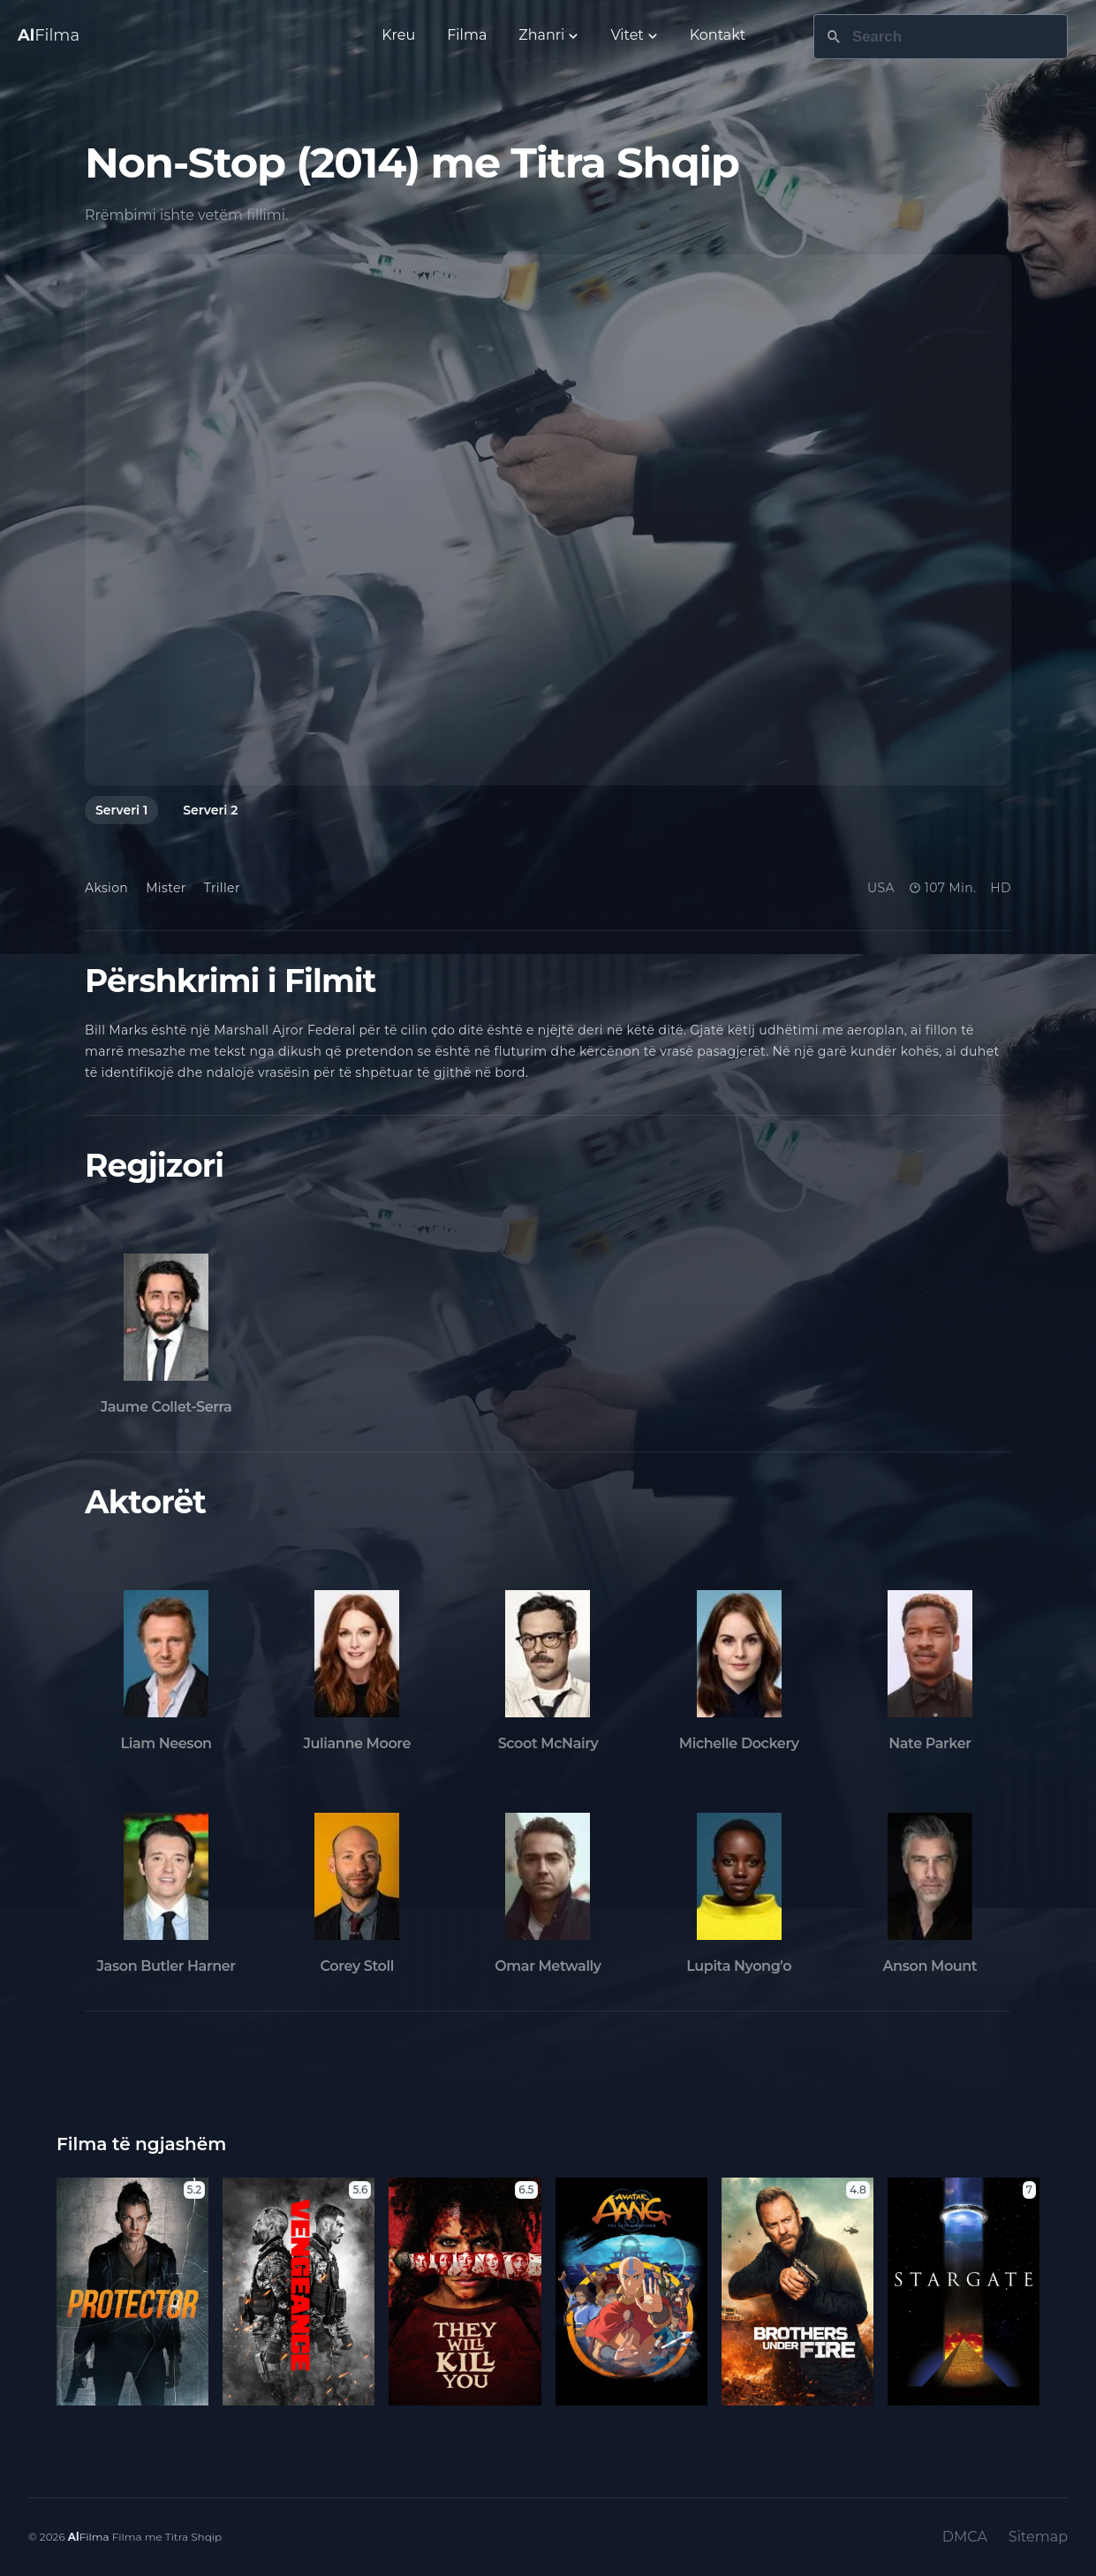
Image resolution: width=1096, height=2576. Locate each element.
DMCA (964, 2536)
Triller (222, 888)
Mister (166, 888)
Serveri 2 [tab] (210, 810)
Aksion (106, 888)
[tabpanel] (548, 519)
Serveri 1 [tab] (121, 810)
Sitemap (1038, 2536)
